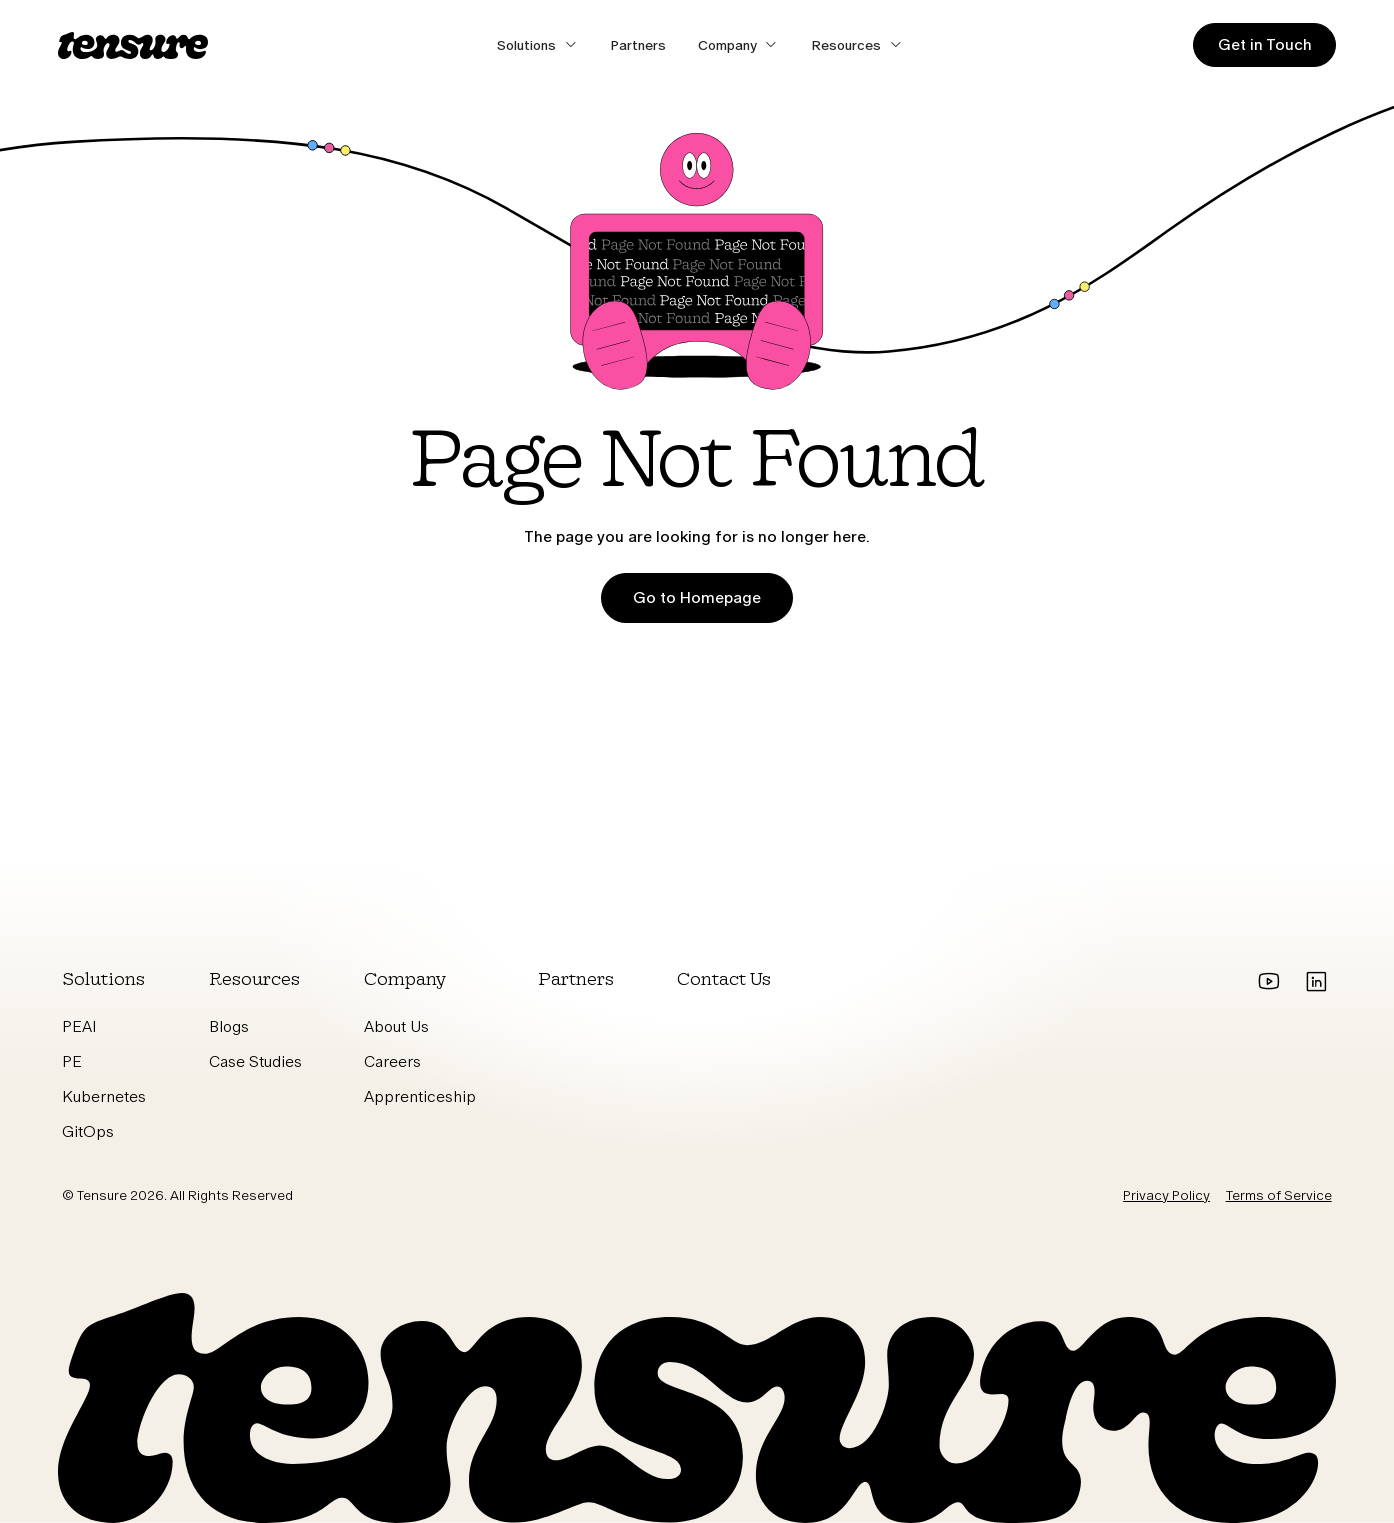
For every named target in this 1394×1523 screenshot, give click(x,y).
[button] (538, 45)
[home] (133, 45)
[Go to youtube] (1269, 982)
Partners (638, 45)
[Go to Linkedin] (1315, 982)
